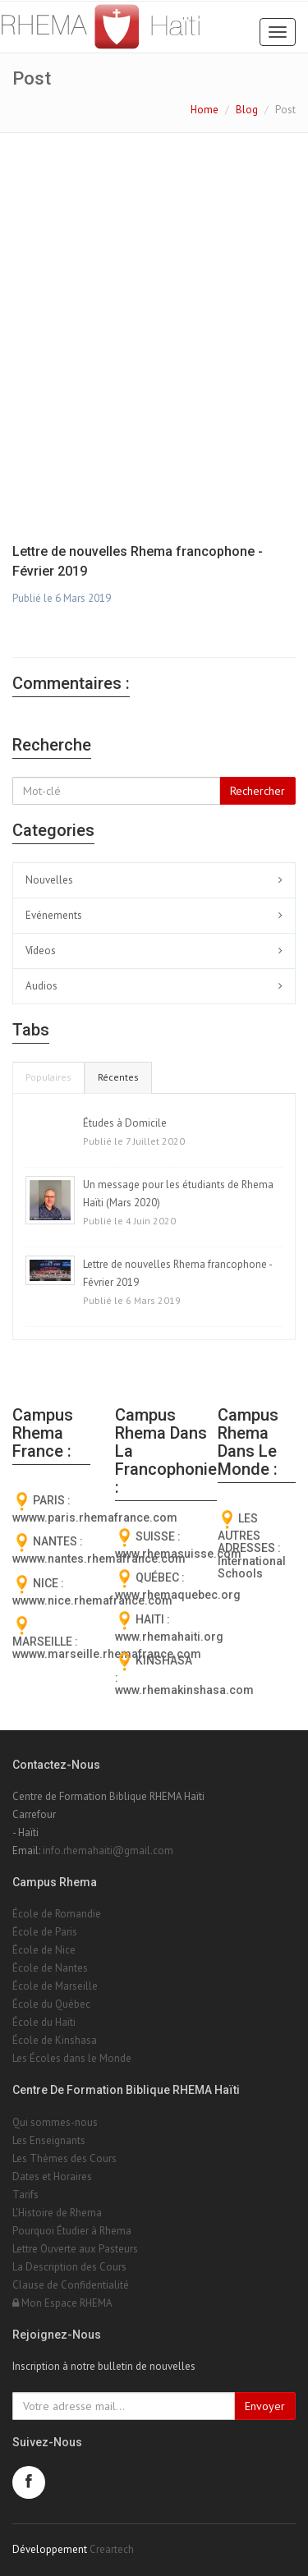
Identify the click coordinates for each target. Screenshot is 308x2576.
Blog (247, 110)
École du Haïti (44, 2022)
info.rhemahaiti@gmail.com (108, 1850)
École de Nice (44, 1950)
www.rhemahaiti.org (169, 1636)
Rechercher (257, 790)
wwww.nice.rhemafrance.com (92, 1600)
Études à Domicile (125, 1123)
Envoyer (265, 2406)
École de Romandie (56, 1914)
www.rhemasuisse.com (178, 1553)
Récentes (118, 1077)
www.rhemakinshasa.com (184, 1690)
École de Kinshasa (54, 2040)
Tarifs (25, 2195)
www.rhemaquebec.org (178, 1594)
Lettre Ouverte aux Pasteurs (75, 2249)
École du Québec (51, 2004)
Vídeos (40, 950)
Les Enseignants (48, 2140)
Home (204, 110)
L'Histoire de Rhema (57, 2213)
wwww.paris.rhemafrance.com (94, 1517)
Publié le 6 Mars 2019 (61, 598)
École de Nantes (50, 1968)
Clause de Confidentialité (70, 2285)
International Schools (252, 1567)
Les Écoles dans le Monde (71, 2058)
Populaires (48, 1077)
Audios (41, 986)
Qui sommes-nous (55, 2122)
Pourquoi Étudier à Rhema (71, 2231)
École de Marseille (55, 1986)
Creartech (112, 2549)
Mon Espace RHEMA (62, 2303)
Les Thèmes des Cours (64, 2158)
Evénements (53, 915)
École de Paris (44, 1932)
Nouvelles (49, 880)
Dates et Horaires (52, 2176)
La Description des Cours (69, 2267)
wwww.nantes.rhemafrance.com (99, 1558)
